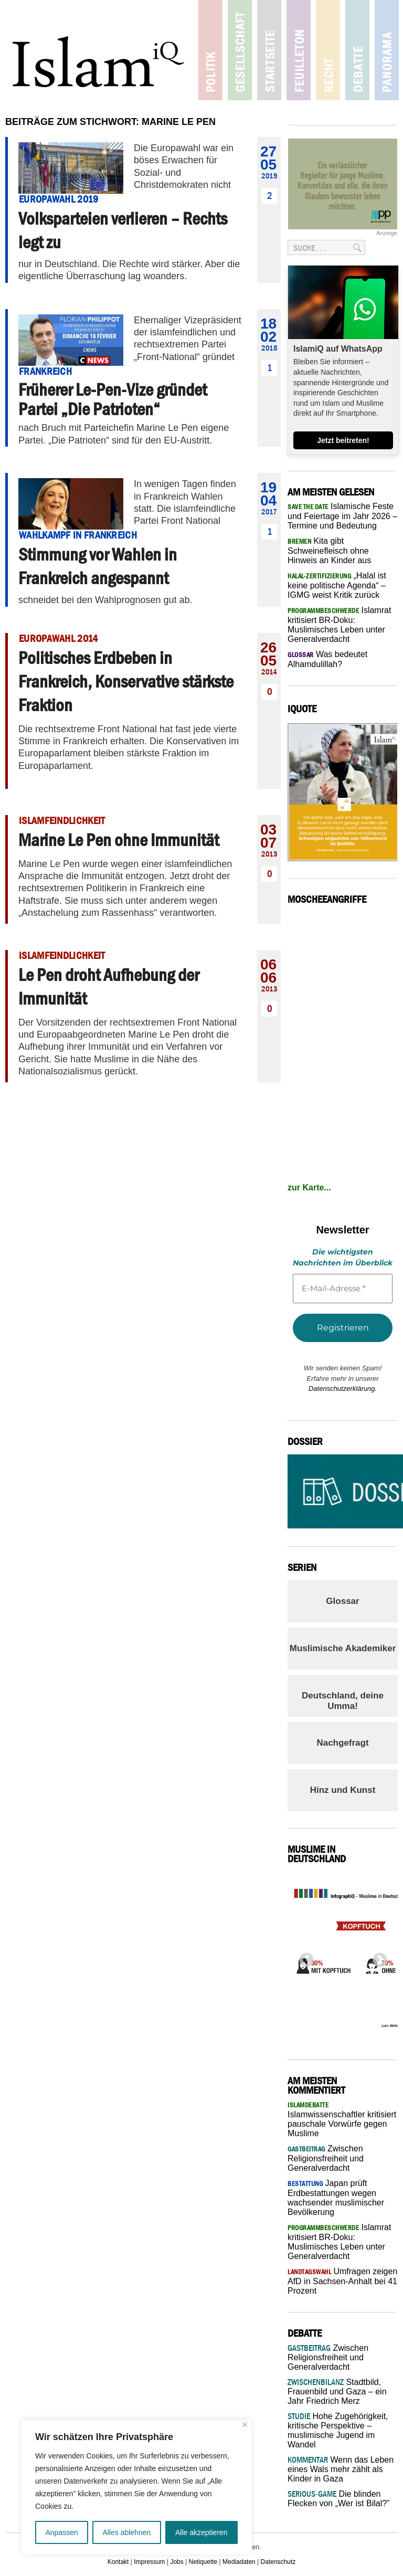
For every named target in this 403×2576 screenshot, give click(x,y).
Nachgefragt (342, 1743)
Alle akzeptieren (201, 2532)
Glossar (342, 1601)
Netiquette (203, 2562)
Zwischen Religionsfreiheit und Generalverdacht (326, 2158)
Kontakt (118, 2562)
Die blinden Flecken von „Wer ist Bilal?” (338, 2498)
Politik (211, 50)
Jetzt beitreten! (343, 440)
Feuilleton (298, 50)
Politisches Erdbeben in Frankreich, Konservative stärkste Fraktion (126, 681)
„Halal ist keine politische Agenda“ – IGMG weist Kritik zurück (337, 585)
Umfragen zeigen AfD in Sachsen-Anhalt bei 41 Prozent (342, 2281)
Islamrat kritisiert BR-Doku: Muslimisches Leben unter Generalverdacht (339, 624)
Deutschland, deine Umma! (343, 1701)
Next (377, 1957)
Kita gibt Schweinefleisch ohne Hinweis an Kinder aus (329, 550)
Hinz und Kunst (343, 1790)
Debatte (355, 50)
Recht (326, 50)
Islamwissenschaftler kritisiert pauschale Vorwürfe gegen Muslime (342, 2119)
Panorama (384, 50)
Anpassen (61, 2532)
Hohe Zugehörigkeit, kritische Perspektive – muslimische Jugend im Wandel (338, 2430)
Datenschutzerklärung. (343, 1388)
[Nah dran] (244, 2424)
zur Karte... (309, 1187)
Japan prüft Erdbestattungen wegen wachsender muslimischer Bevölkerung (336, 2197)
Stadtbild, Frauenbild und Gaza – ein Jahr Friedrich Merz (337, 2391)
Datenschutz (278, 2562)
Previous (303, 1957)
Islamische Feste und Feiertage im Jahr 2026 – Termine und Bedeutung (342, 516)
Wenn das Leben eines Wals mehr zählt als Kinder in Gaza (341, 2469)
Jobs (176, 2562)
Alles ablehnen (126, 2532)
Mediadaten (239, 2562)
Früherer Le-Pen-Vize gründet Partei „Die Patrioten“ (112, 399)
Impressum (149, 2562)
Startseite (269, 50)
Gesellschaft (240, 50)
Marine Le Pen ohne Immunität (118, 840)
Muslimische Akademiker (343, 1648)
